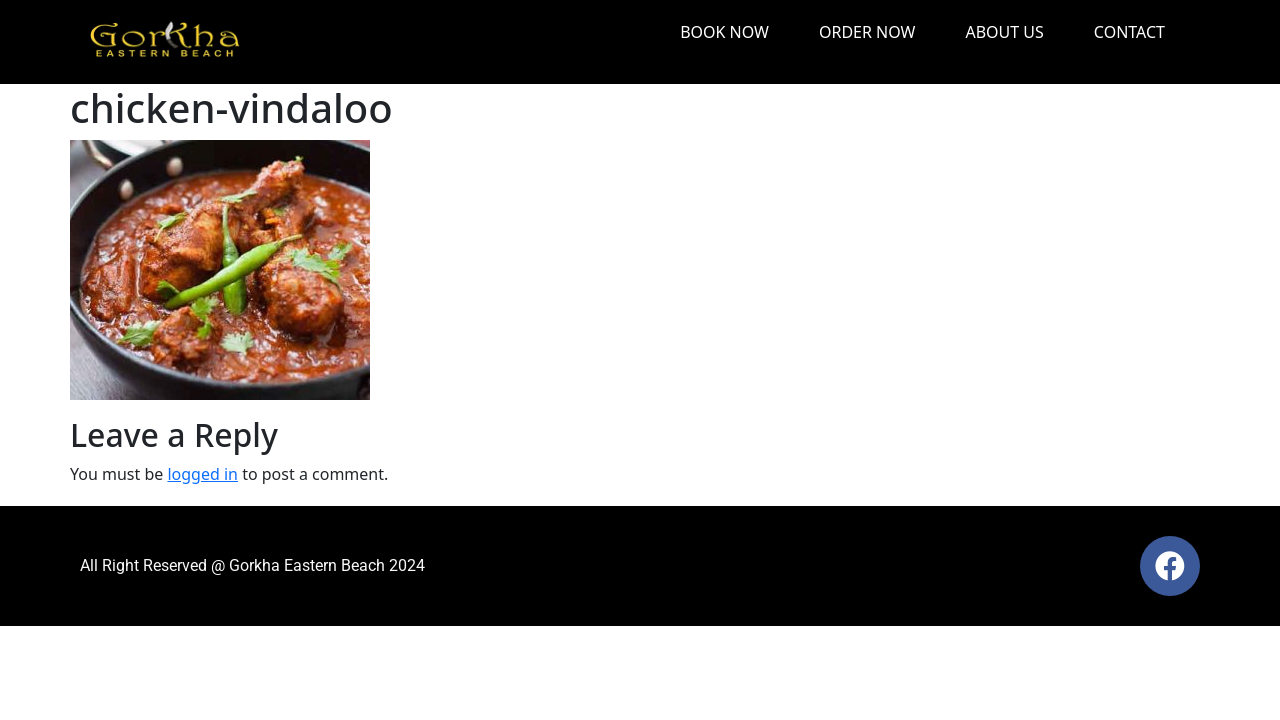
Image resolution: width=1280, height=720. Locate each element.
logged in (202, 474)
